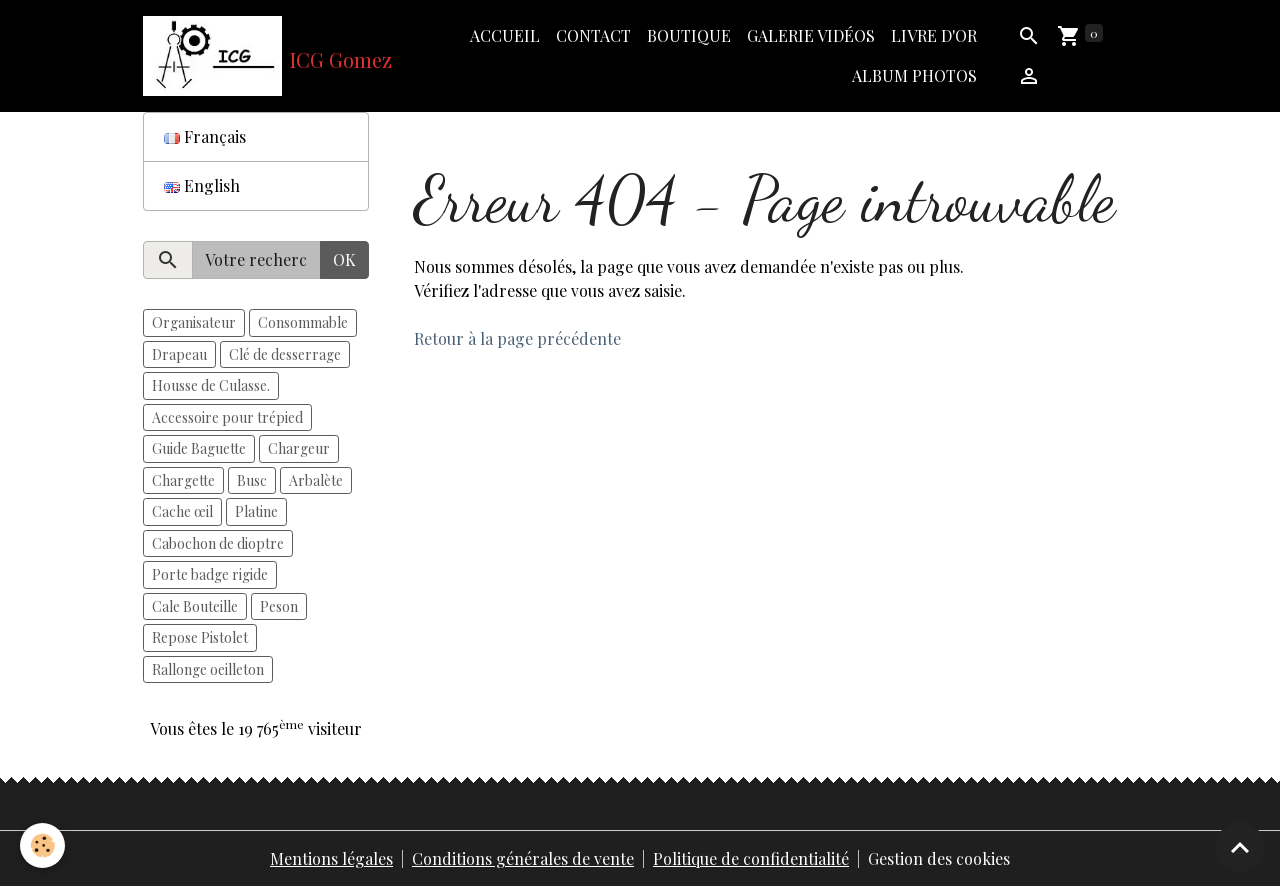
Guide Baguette (199, 448)
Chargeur (299, 448)
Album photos (914, 75)
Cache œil (182, 511)
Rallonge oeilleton (208, 669)
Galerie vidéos (811, 35)
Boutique (689, 35)
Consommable (303, 322)
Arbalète (316, 480)
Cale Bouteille (195, 606)
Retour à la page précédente (517, 338)
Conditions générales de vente (523, 858)
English (202, 185)
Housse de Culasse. (211, 385)
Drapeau (179, 354)
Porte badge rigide (210, 574)
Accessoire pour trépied (227, 417)
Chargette (183, 480)
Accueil (505, 35)
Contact (593, 35)
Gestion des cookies (939, 858)
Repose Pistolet (200, 637)
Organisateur (194, 322)
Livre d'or (934, 35)
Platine (256, 511)
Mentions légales (331, 858)
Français (205, 136)
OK (344, 259)
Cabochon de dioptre (218, 543)
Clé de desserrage (285, 354)
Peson (279, 606)
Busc (252, 480)
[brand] (255, 56)
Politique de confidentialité (751, 858)
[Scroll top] (1240, 847)
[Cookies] (42, 845)
